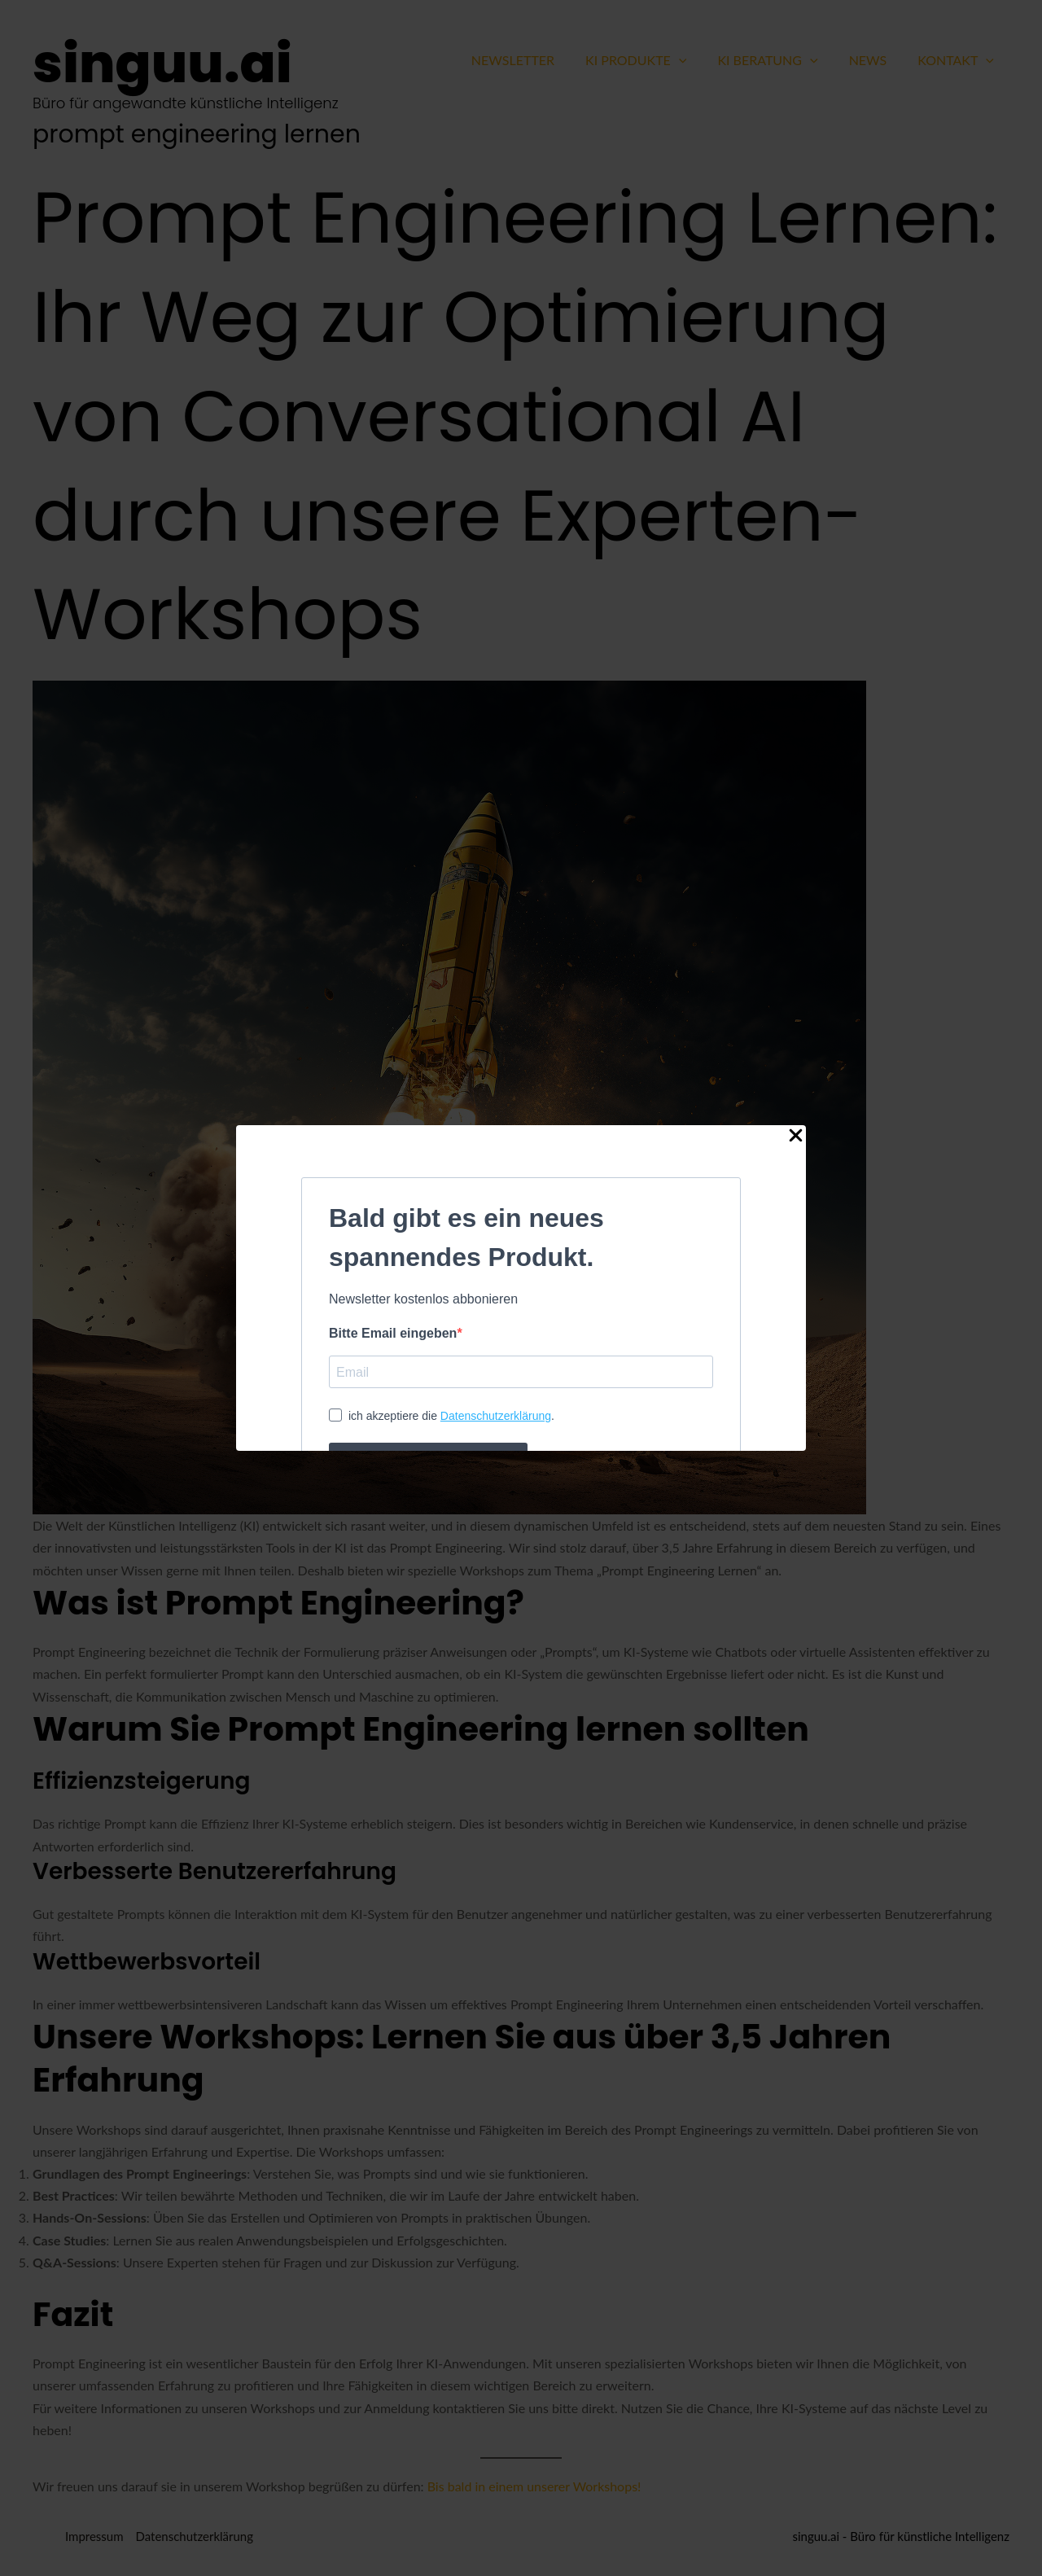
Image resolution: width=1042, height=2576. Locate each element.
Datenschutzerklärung (495, 1415)
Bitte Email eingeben (393, 1333)
